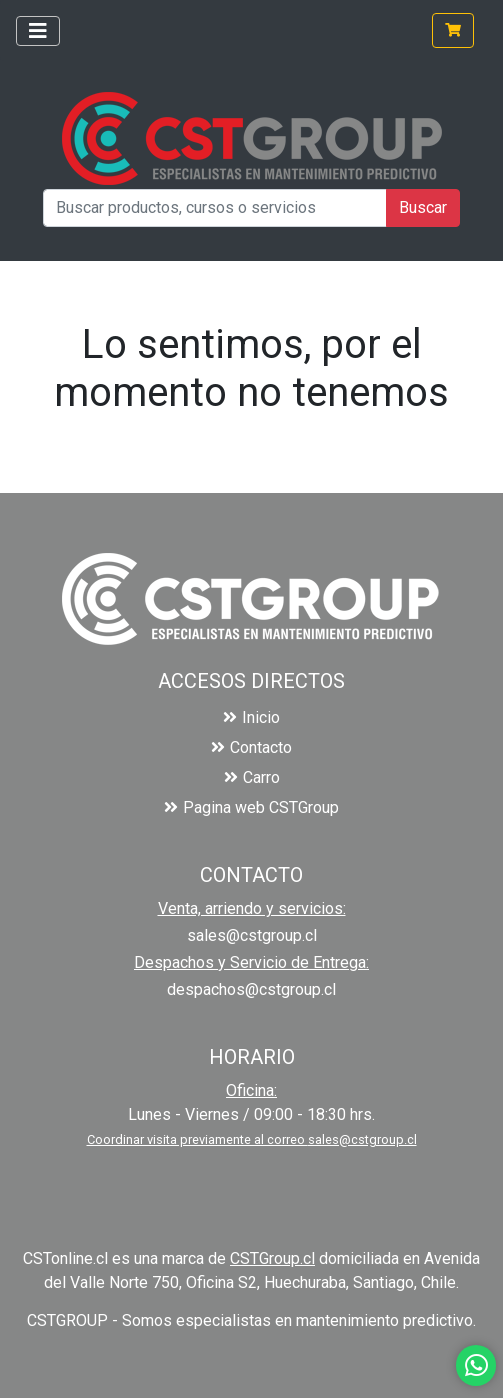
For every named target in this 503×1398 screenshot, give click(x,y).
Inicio (251, 717)
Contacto (251, 747)
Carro (252, 777)
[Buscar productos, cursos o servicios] (215, 208)
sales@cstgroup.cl (252, 935)
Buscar (423, 207)
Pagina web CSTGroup (251, 807)
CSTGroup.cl (272, 1258)
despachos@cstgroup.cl (251, 989)
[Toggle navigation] (38, 31)
